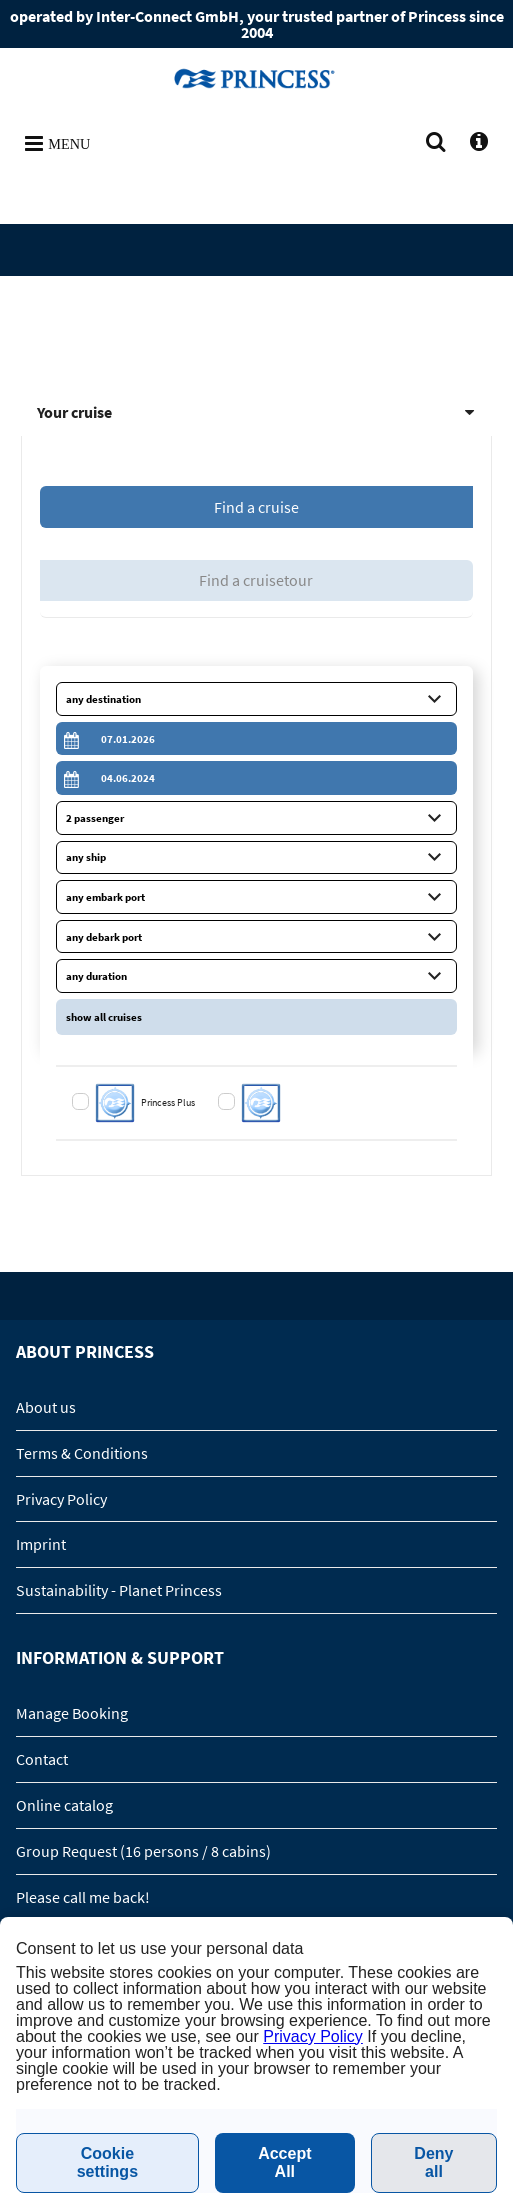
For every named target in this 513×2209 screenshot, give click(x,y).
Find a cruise (256, 507)
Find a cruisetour (256, 580)
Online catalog (64, 1805)
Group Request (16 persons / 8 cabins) (143, 1851)
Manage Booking (72, 1713)
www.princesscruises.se (257, 78)
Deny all (433, 2162)
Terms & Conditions (82, 1453)
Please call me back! (83, 1897)
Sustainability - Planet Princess (119, 1590)
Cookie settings (107, 2162)
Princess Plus (169, 1102)
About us (46, 1407)
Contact (42, 1759)
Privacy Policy (61, 1499)
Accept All (284, 2162)
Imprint (41, 1544)
